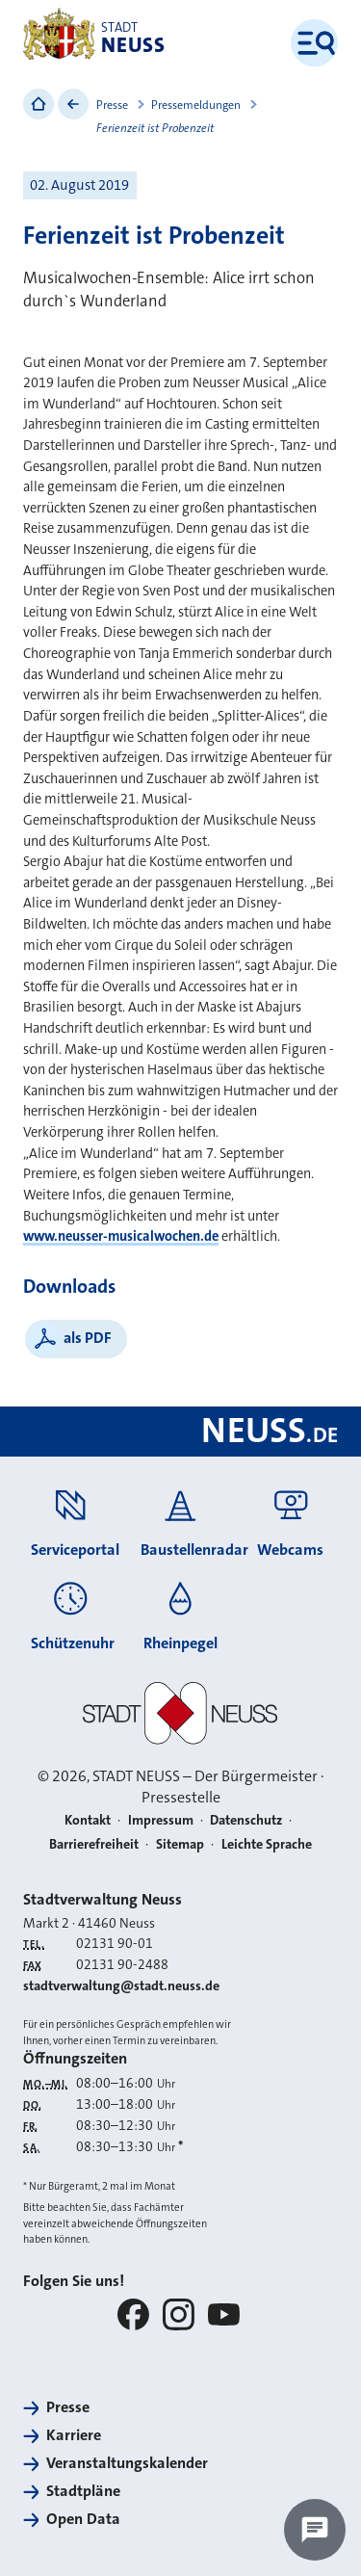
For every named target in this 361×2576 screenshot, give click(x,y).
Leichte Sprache (266, 1844)
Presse (112, 105)
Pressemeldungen (196, 105)
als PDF (88, 1337)
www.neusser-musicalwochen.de (121, 1236)
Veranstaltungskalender (127, 2463)
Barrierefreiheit (94, 1844)
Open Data (83, 2519)
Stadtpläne (83, 2491)
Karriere (73, 2435)
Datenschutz (246, 1819)
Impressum (160, 1819)
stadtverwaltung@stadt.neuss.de (121, 1985)
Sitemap (180, 1844)
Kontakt (87, 1819)
